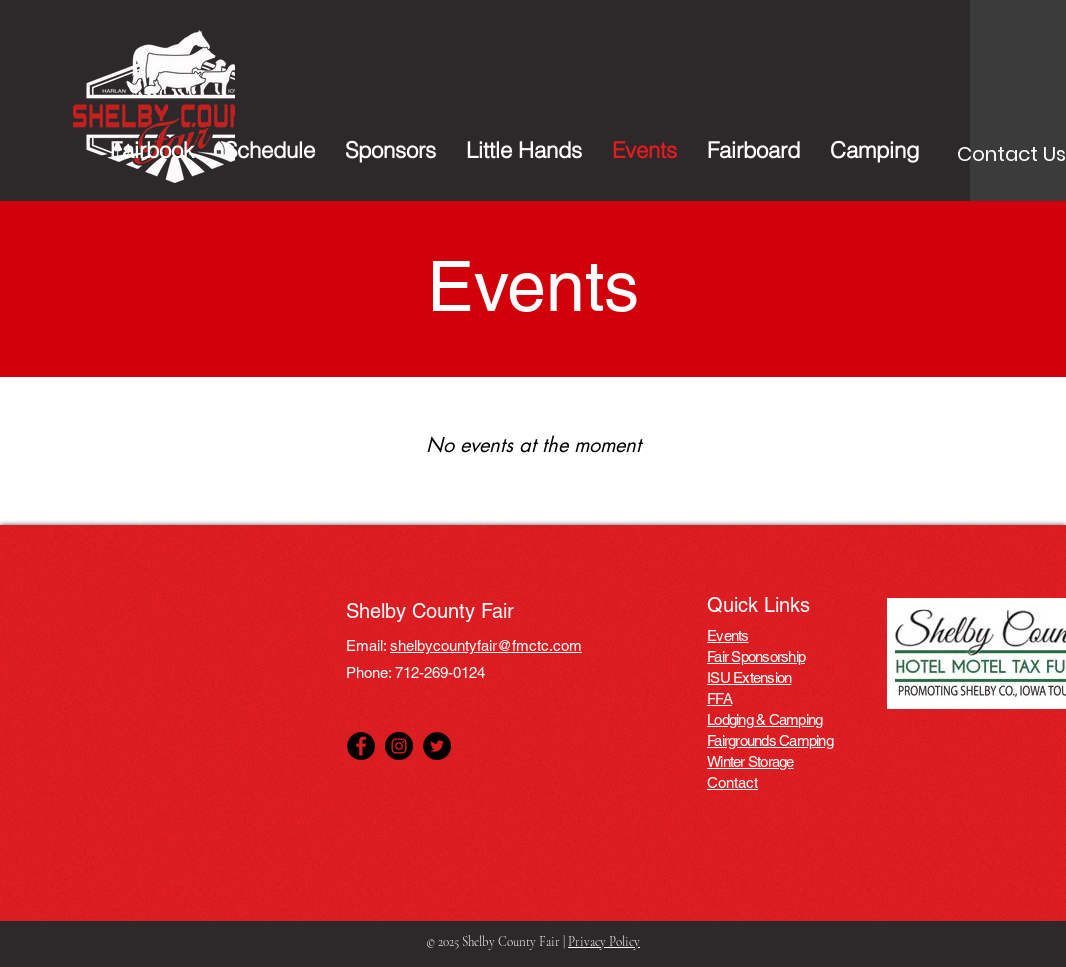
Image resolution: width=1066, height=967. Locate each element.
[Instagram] (399, 746)
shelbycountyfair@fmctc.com (486, 645)
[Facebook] (361, 746)
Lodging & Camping (764, 719)
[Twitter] (437, 746)
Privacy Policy (604, 942)
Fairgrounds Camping (770, 740)
